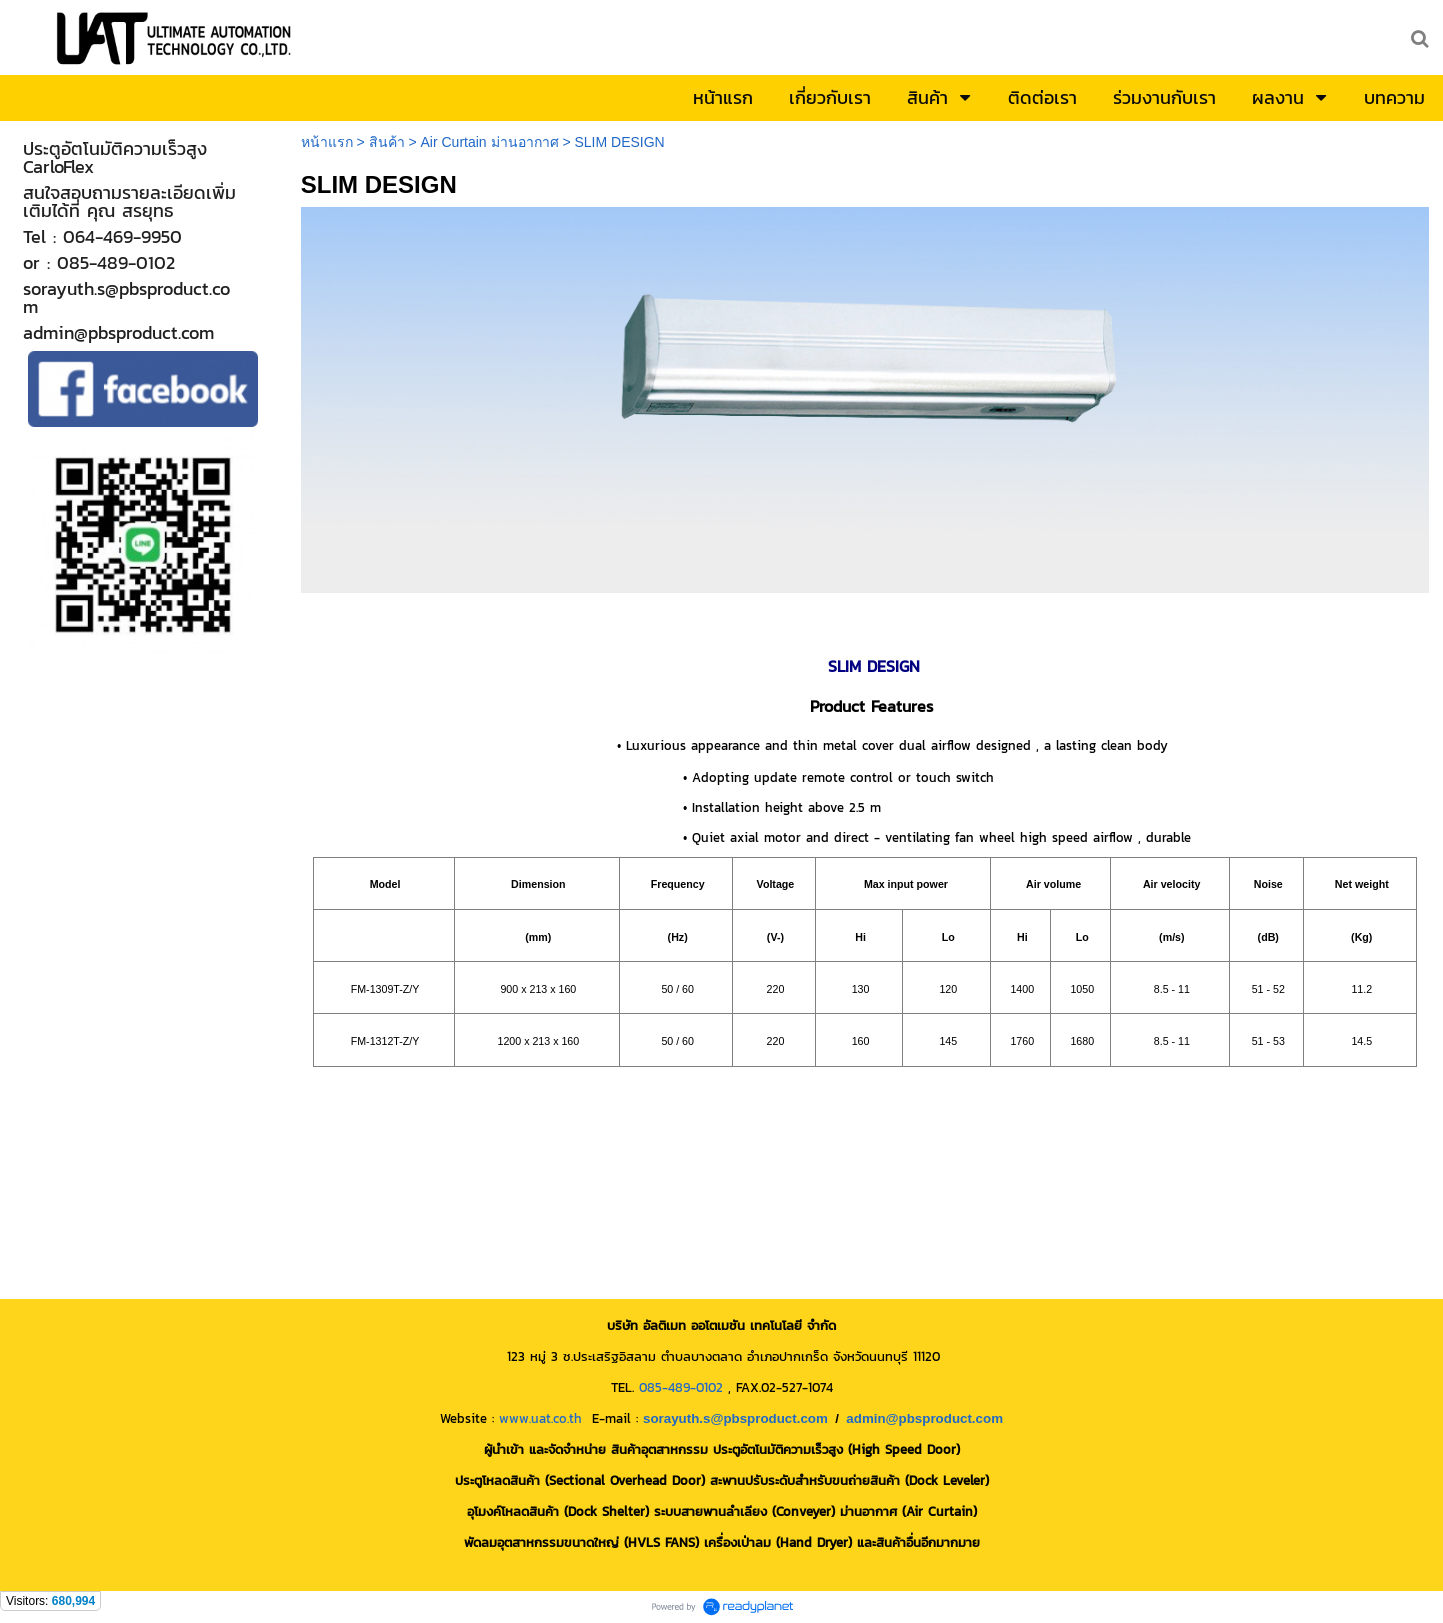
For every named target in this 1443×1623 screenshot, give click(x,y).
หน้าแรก (327, 142)
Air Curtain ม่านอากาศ (489, 142)
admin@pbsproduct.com (924, 1418)
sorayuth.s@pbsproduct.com (735, 1418)
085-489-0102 (681, 1387)
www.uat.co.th (540, 1418)
